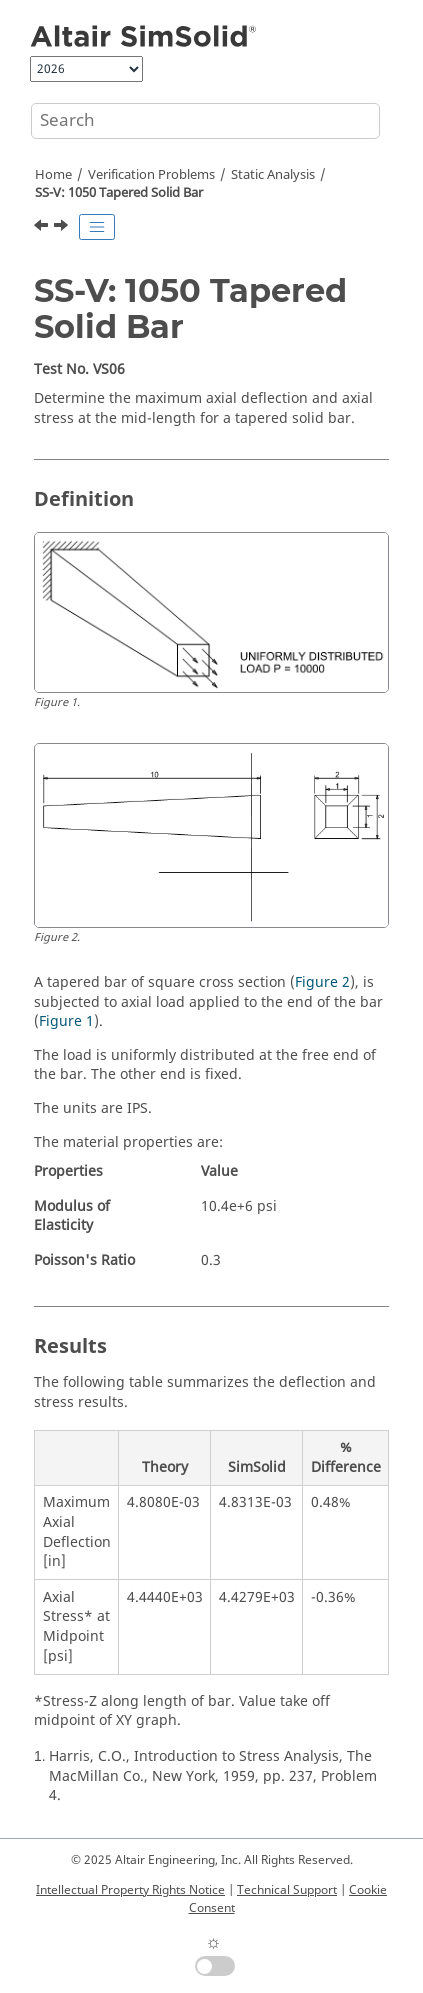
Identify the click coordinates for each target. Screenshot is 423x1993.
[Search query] (205, 121)
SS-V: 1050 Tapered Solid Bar (119, 193)
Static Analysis (273, 175)
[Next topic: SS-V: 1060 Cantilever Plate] (63, 228)
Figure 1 (66, 1021)
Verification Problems (151, 175)
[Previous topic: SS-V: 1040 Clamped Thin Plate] (43, 228)
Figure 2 (322, 982)
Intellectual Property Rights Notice (130, 1890)
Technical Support (287, 1890)
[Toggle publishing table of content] (97, 227)
